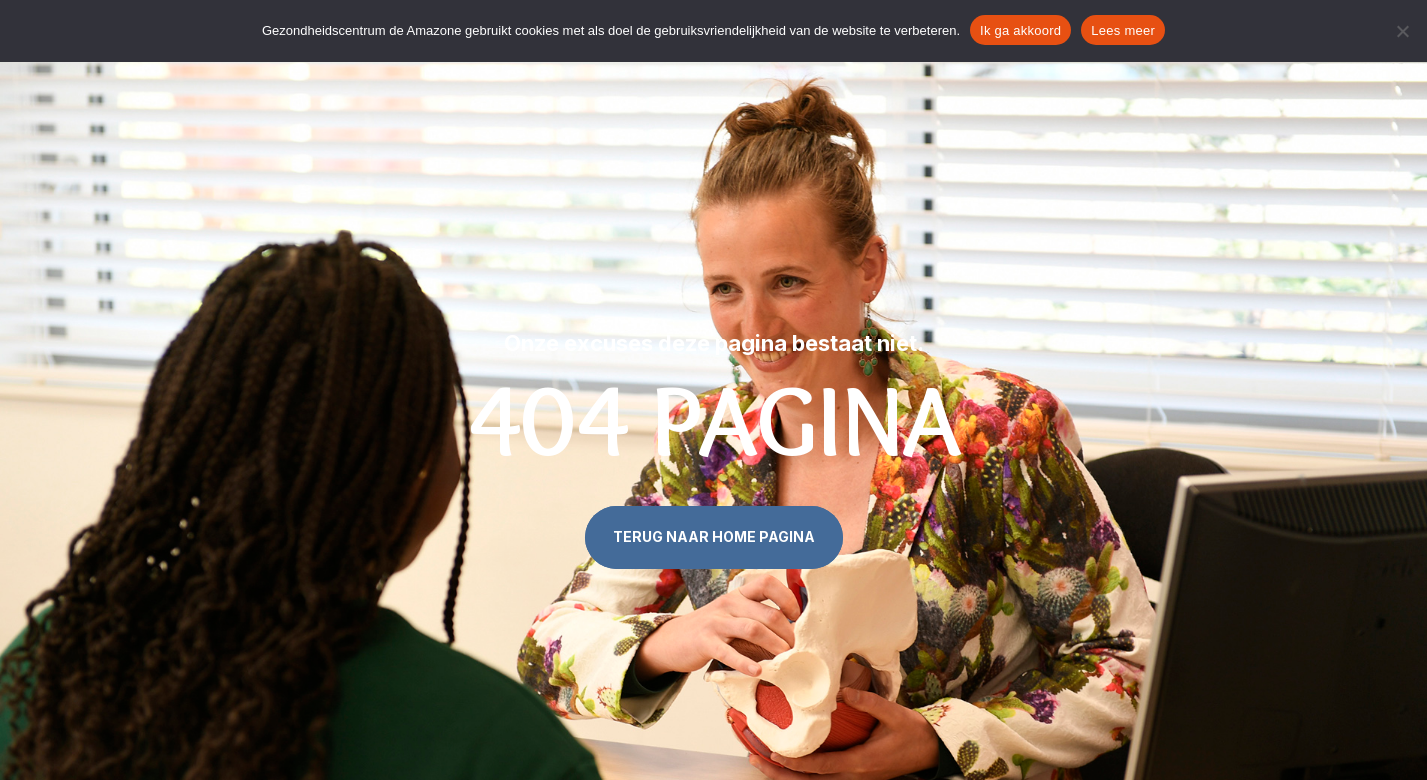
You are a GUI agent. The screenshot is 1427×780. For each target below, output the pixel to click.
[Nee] (1402, 31)
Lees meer (1123, 30)
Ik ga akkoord (1020, 30)
